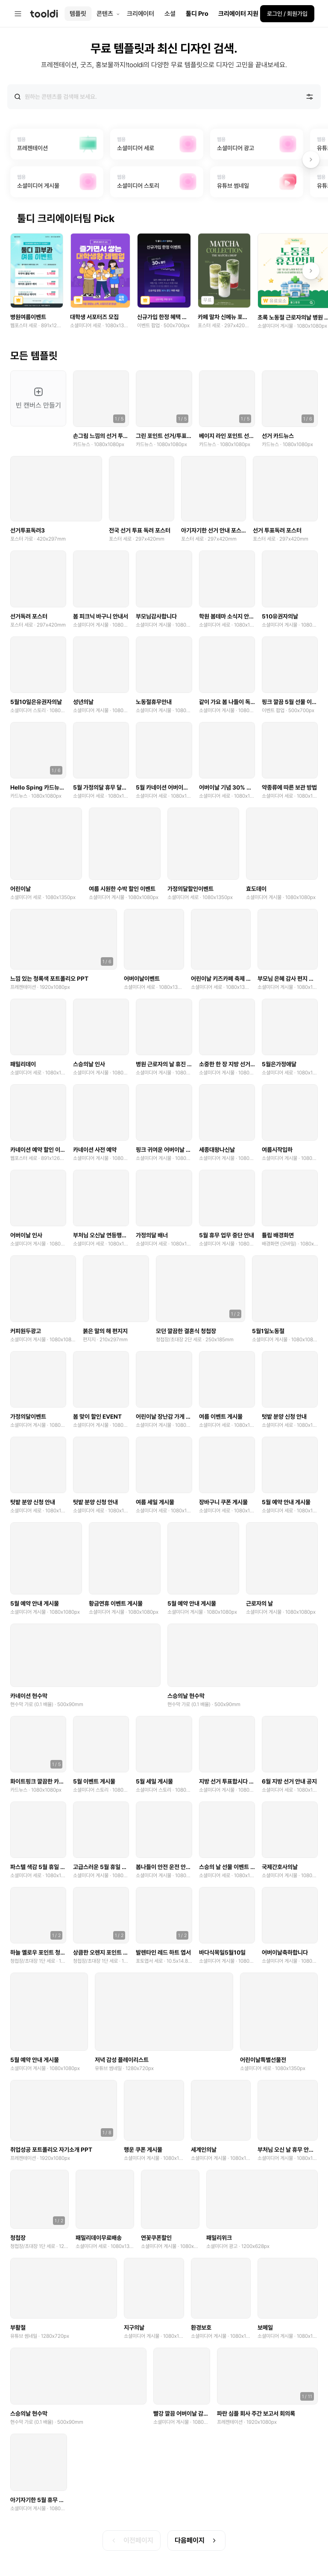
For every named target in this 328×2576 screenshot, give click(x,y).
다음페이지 (196, 2542)
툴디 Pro (197, 14)
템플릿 (78, 14)
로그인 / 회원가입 (287, 13)
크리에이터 (141, 14)
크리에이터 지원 (238, 14)
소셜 (170, 14)
